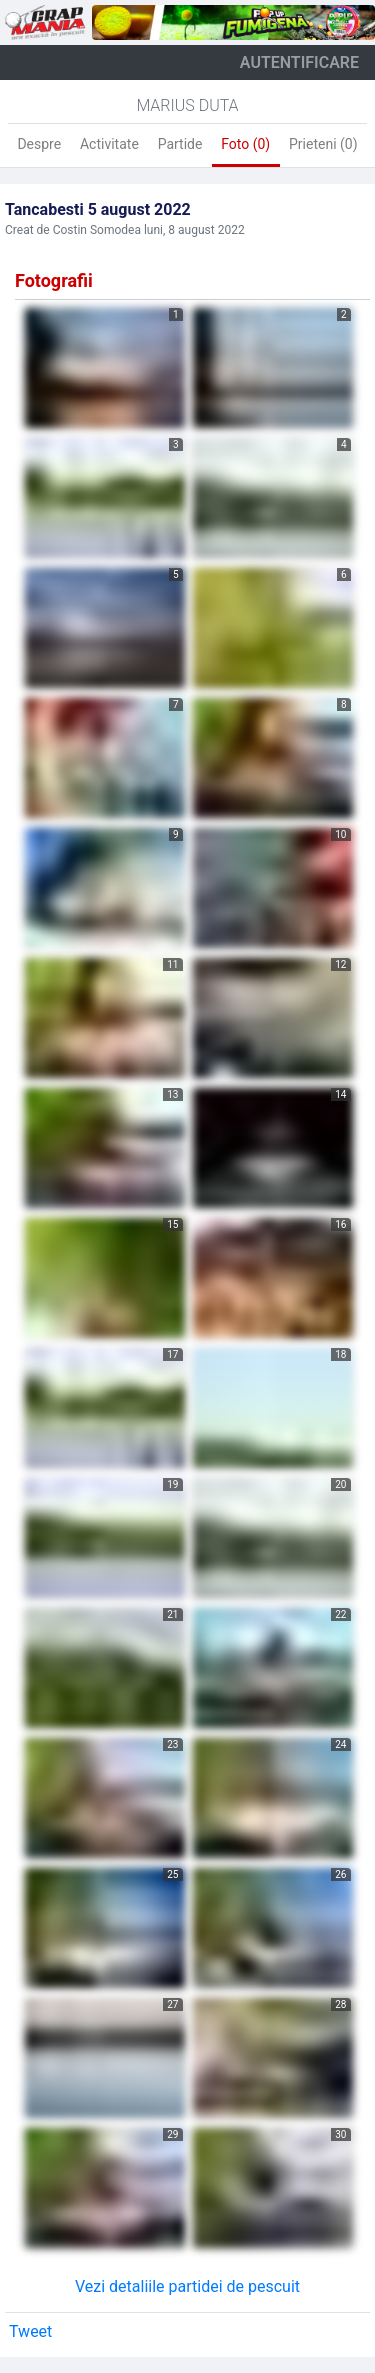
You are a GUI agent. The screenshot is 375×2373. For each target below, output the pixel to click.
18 (340, 1354)
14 (340, 1094)
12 (340, 964)
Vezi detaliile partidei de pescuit (187, 2286)
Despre (39, 144)
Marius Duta (187, 105)
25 (172, 1874)
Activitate (109, 144)
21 (172, 1614)
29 (172, 2134)
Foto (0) (245, 144)
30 (340, 2134)
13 (172, 1094)
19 (172, 1484)
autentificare (299, 62)
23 (172, 1744)
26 (340, 1874)
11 (172, 964)
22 (340, 1614)
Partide (180, 144)
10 (340, 834)
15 (172, 1224)
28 (340, 2004)
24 (340, 1744)
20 (340, 1484)
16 (340, 1224)
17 (172, 1354)
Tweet (30, 2331)
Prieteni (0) (323, 144)
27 (172, 2004)
